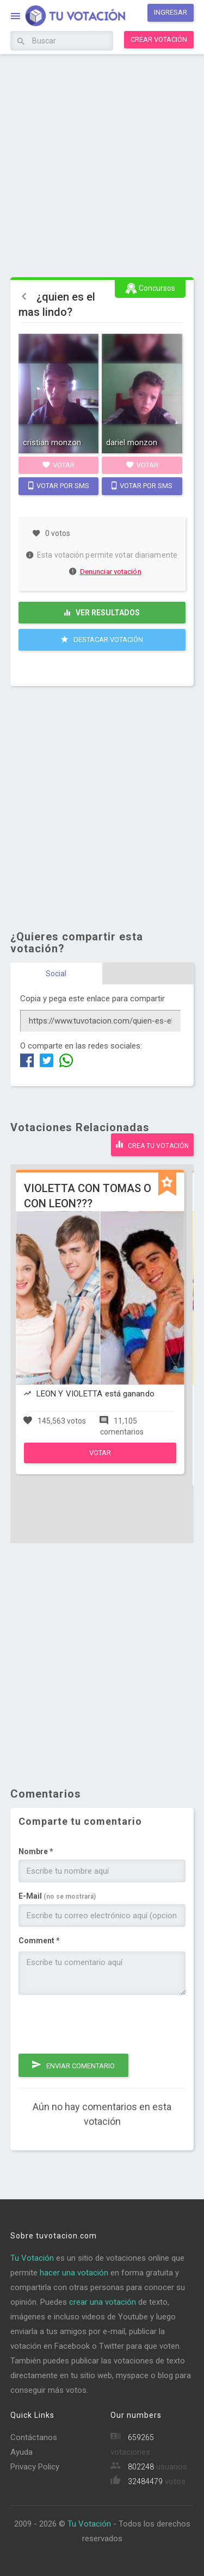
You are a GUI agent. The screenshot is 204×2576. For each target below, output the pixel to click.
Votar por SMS (58, 485)
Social (56, 973)
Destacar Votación (102, 639)
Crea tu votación (152, 1144)
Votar (58, 464)
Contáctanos (33, 2437)
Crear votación (159, 39)
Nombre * (35, 1851)
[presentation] (101, 2024)
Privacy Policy (34, 2467)
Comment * (39, 1940)
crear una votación (102, 2302)
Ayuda (21, 2452)
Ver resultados (102, 612)
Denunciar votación (105, 571)
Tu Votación (32, 2258)
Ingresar (170, 12)
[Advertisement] (102, 164)
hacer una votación (74, 2273)
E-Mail (57, 1896)
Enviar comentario (73, 2064)
